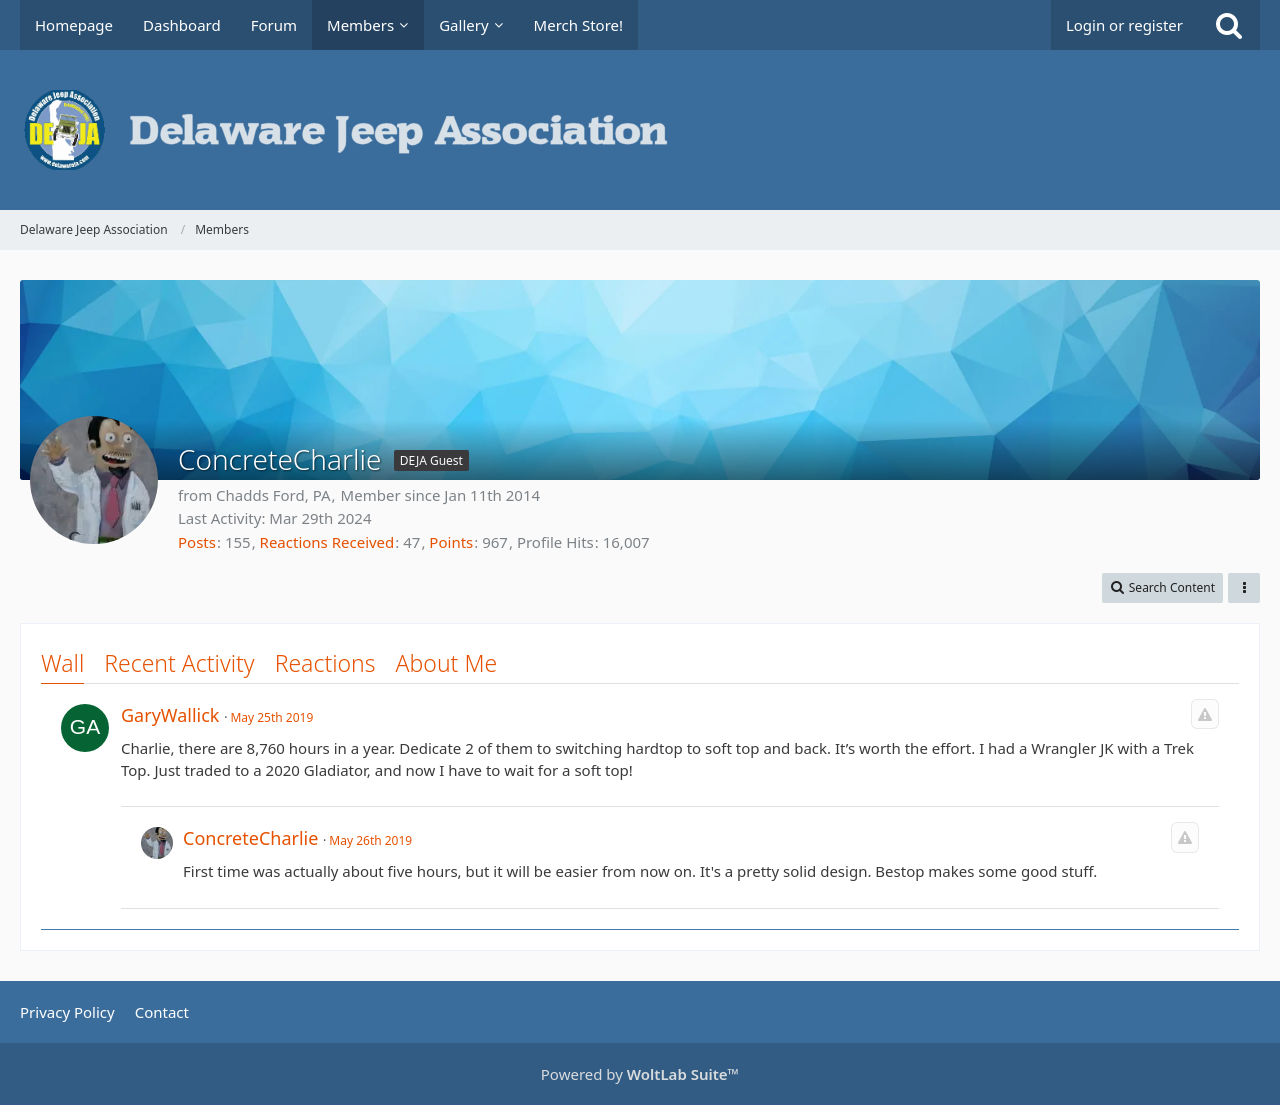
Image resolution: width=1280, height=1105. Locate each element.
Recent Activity (179, 663)
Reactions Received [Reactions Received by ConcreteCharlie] (327, 542)
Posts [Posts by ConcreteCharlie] (197, 542)
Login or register (1124, 25)
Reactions (325, 663)
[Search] (1229, 25)
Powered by (640, 1074)
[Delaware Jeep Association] (640, 130)
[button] (1162, 588)
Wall (62, 663)
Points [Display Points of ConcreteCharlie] (451, 542)
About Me (447, 663)
